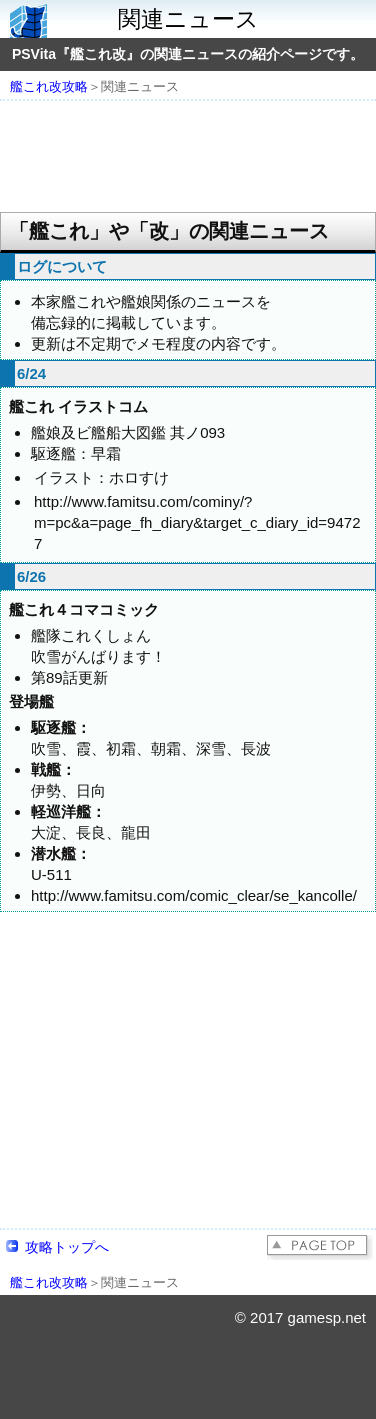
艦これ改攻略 (49, 86)
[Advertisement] (188, 158)
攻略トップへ (67, 1247)
